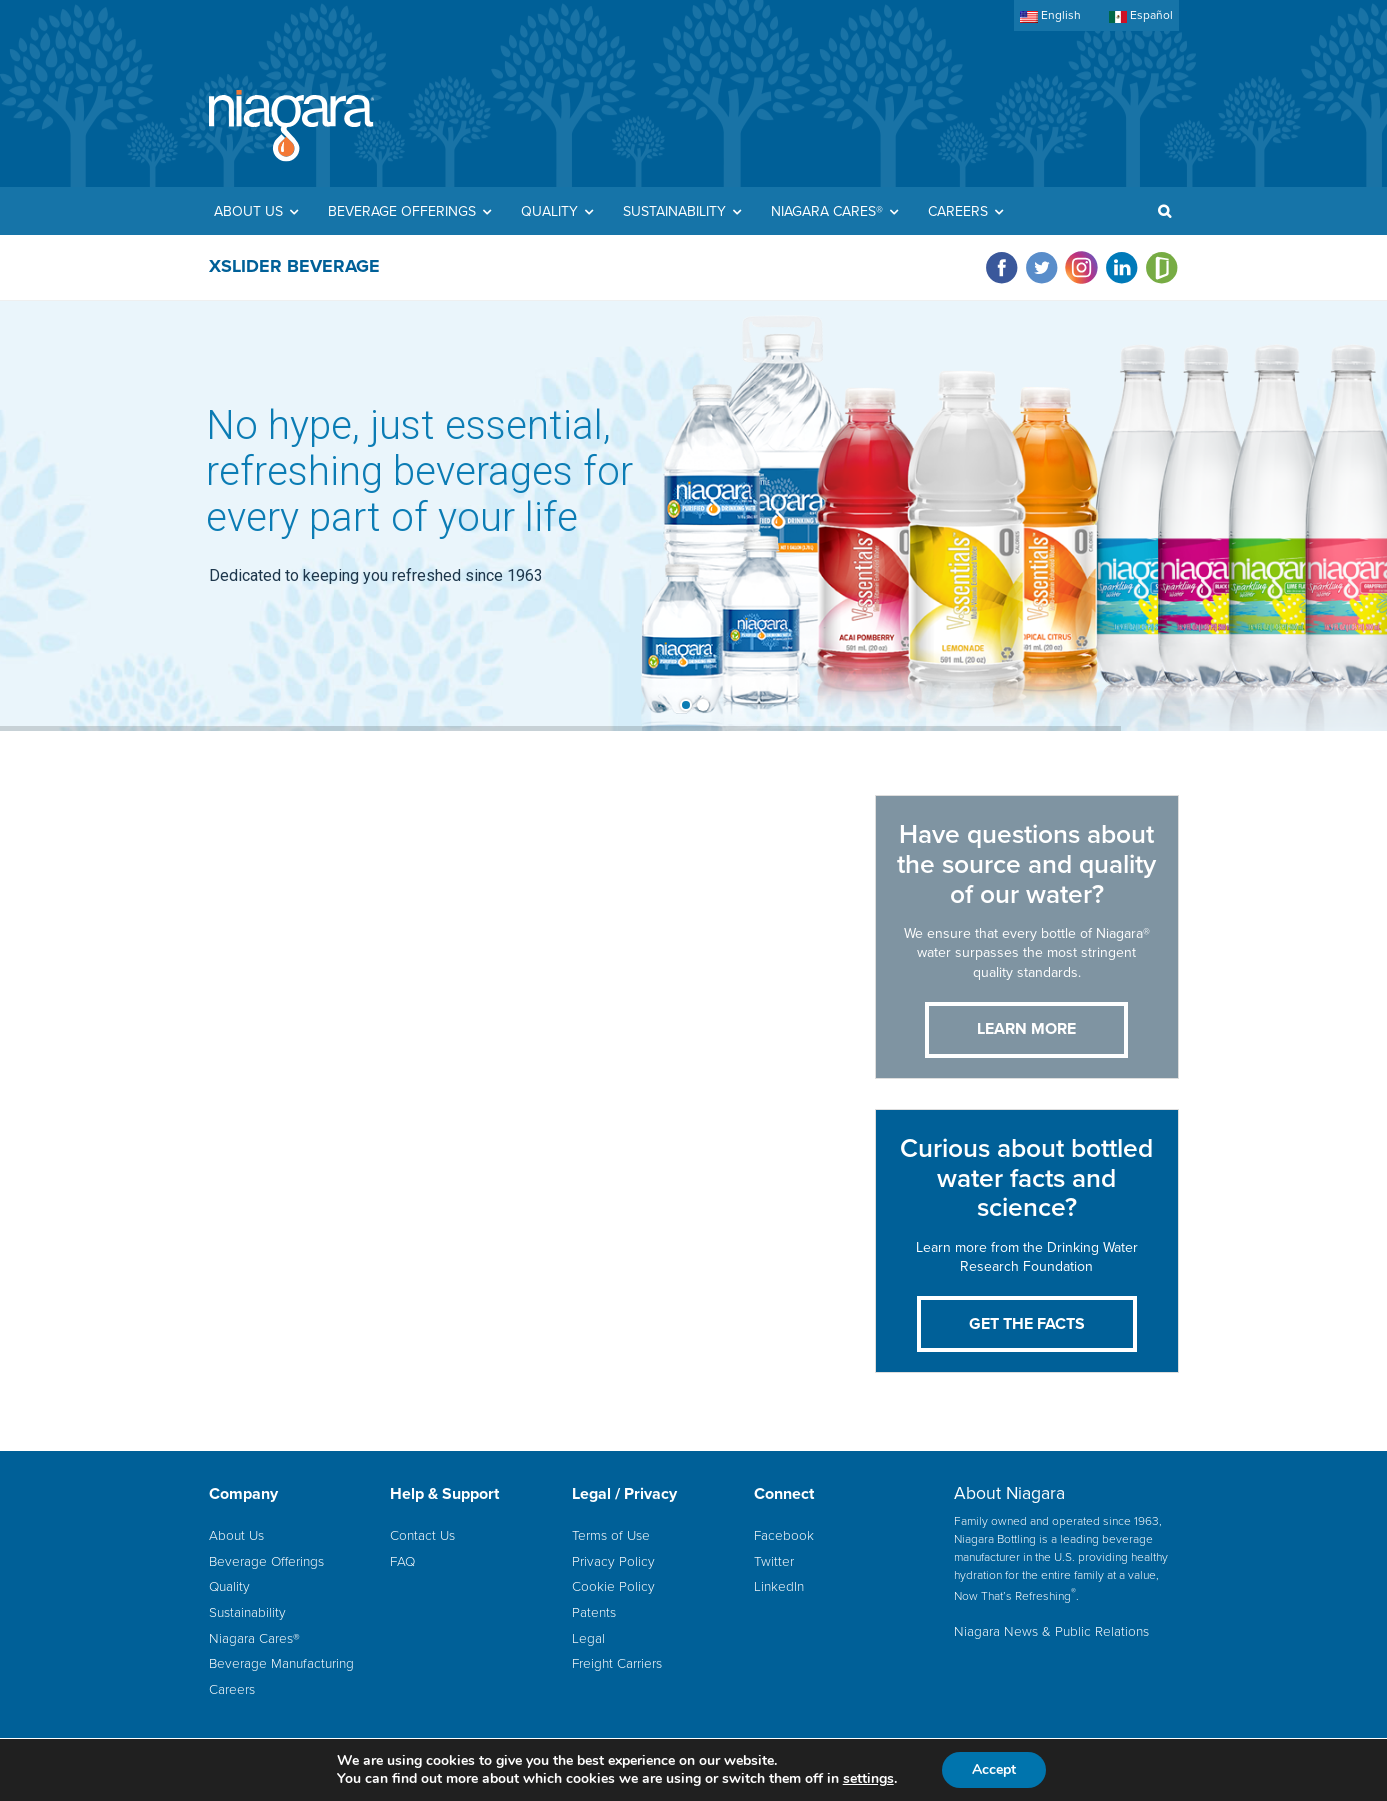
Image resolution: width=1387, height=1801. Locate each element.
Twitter (774, 1561)
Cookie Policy (613, 1586)
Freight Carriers (617, 1663)
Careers (232, 1689)
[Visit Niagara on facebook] (1004, 267)
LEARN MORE (1026, 1028)
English (1050, 15)
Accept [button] (994, 1769)
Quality (229, 1586)
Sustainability (247, 1612)
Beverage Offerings (266, 1561)
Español (1141, 15)
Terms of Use (611, 1535)
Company (243, 1494)
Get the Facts (1027, 1323)
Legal (588, 1638)
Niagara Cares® (254, 1638)
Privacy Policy (613, 1561)
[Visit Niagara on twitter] (1044, 267)
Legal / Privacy (624, 1494)
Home (291, 127)
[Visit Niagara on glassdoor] (1161, 267)
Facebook (784, 1535)
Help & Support (444, 1494)
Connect (784, 1494)
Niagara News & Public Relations (1051, 1631)
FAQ (402, 1561)
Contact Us (422, 1535)
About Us (236, 1535)
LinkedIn (779, 1586)
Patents (594, 1612)
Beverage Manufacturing (281, 1663)
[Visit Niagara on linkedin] (1124, 267)
